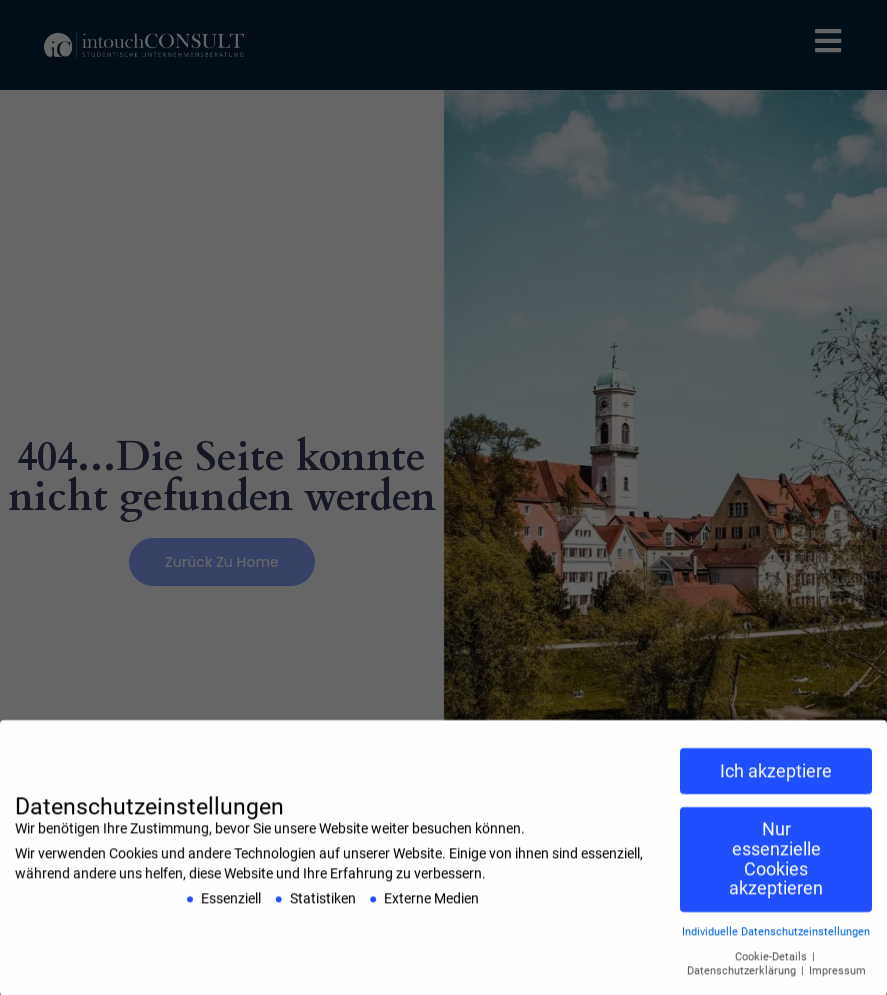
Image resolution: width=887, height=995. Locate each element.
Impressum (837, 977)
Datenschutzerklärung (743, 977)
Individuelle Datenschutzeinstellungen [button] (776, 938)
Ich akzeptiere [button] (776, 777)
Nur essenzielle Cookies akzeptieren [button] (776, 865)
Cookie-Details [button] (772, 963)
